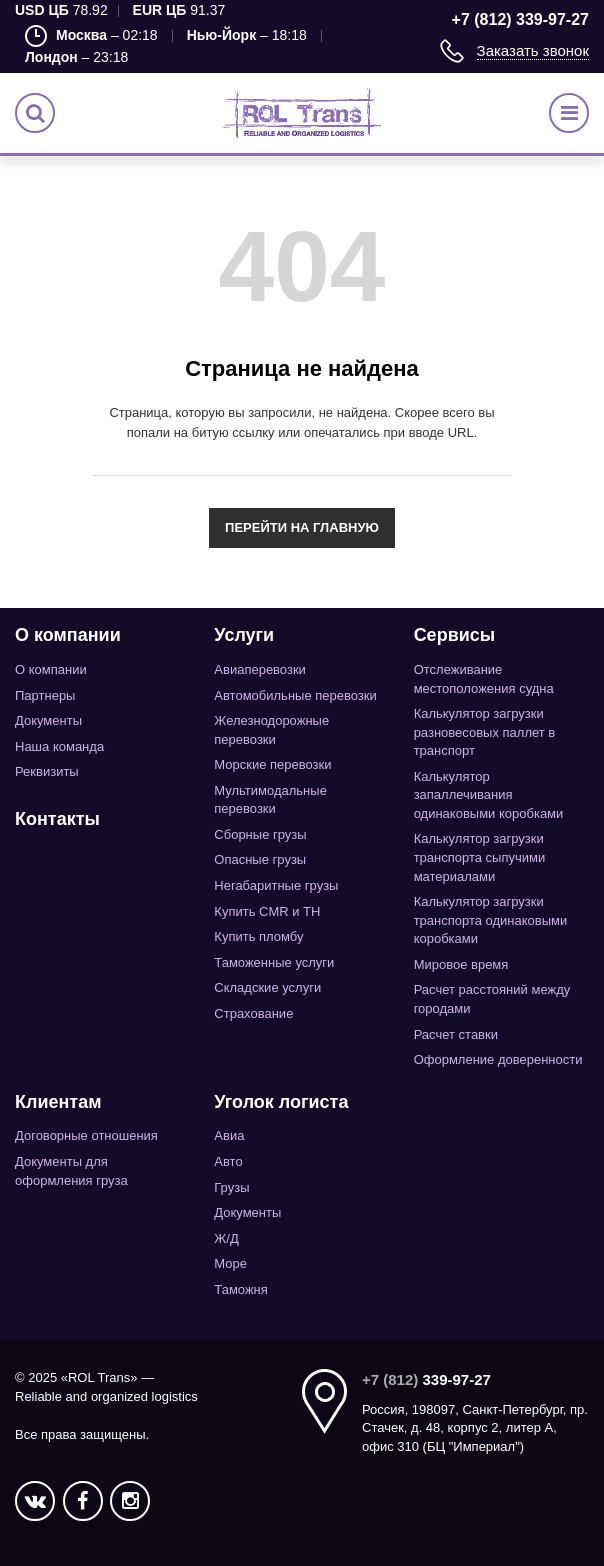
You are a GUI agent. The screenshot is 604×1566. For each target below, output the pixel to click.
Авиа (229, 1135)
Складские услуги (267, 987)
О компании (68, 635)
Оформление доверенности (498, 1059)
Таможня (241, 1289)
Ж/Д (226, 1238)
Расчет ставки (456, 1034)
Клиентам (58, 1102)
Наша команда (59, 746)
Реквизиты (47, 771)
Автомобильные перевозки (295, 695)
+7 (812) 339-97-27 (520, 19)
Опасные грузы (260, 859)
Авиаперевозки (260, 669)
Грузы (231, 1187)
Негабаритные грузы (276, 885)
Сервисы (455, 635)
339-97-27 (426, 1379)
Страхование (253, 1013)
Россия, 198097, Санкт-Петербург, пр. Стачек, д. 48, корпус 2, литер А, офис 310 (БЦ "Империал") (475, 1428)
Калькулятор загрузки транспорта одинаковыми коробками (491, 920)
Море (230, 1263)
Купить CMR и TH (267, 911)
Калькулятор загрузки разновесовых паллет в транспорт (485, 732)
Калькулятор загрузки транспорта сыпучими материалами (480, 857)
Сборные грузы (260, 834)
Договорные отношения (86, 1135)
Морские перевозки (272, 764)
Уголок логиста (281, 1102)
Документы (48, 720)
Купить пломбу (258, 936)
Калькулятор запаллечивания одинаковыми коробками (489, 795)
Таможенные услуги (274, 962)
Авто (228, 1161)
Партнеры (45, 695)
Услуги (244, 635)
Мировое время (461, 964)
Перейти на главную (302, 527)
